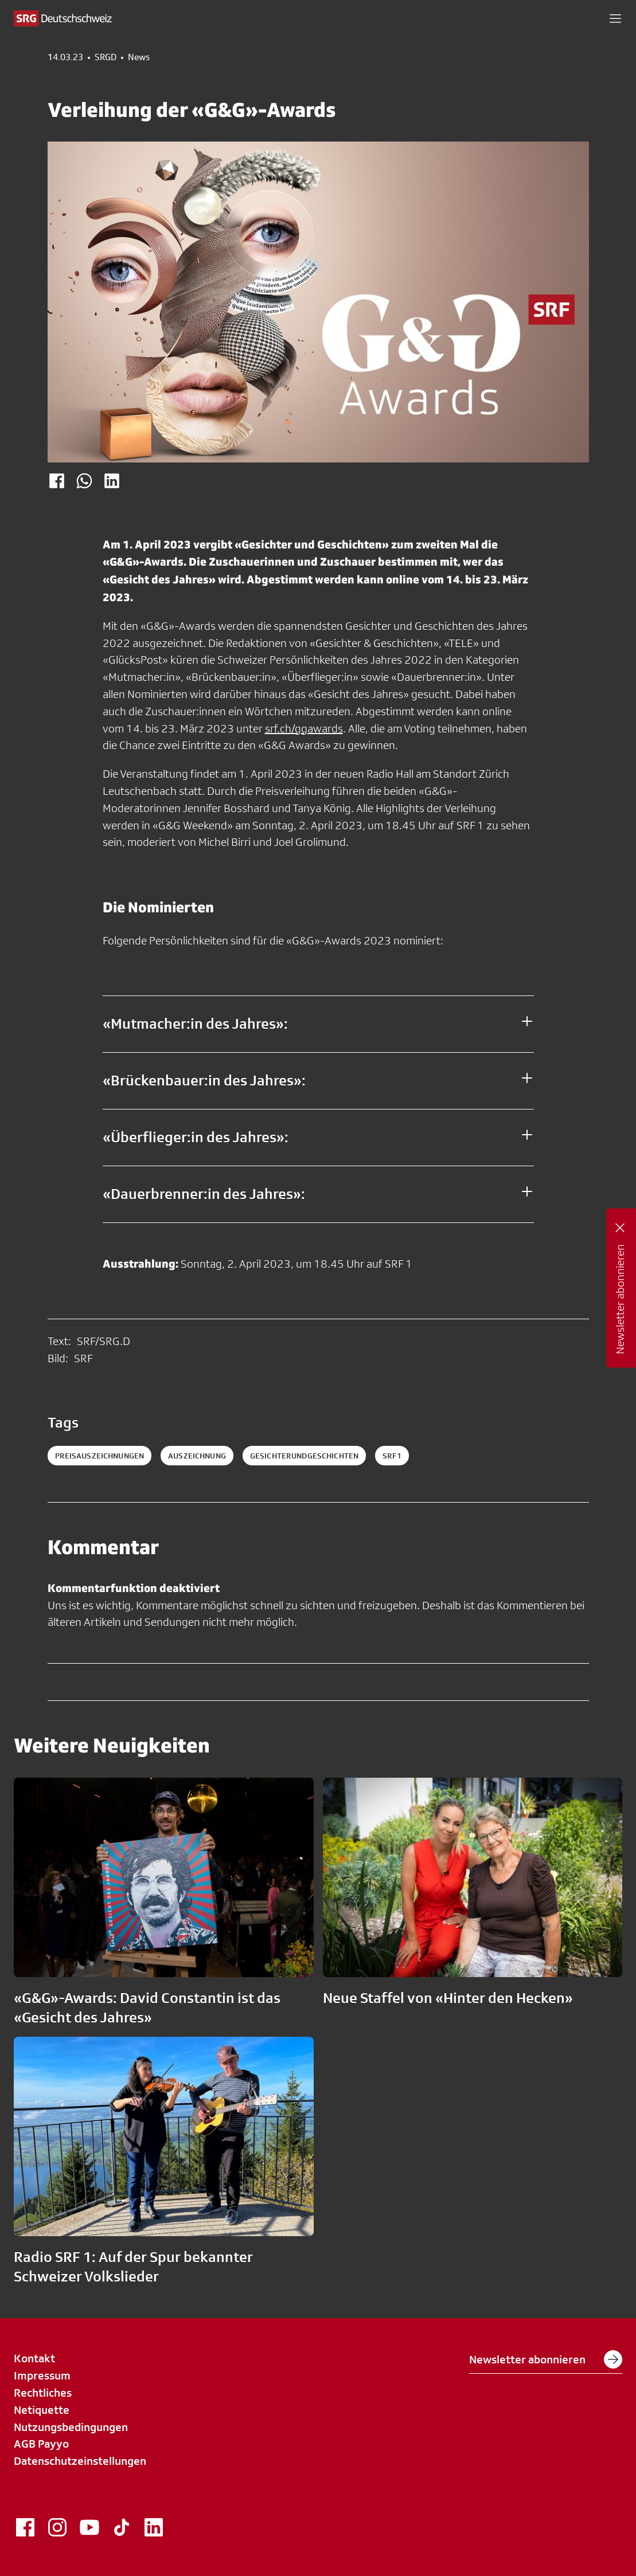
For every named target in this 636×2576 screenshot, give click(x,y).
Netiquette (41, 2410)
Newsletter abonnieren (545, 2359)
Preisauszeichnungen (100, 1455)
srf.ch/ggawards (304, 728)
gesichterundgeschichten (304, 1455)
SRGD (105, 57)
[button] (615, 18)
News (139, 57)
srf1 (392, 1455)
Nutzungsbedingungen (71, 2427)
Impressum (42, 2375)
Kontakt (34, 2358)
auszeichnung (197, 1455)
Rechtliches (43, 2392)
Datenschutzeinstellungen (80, 2461)
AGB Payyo (41, 2443)
